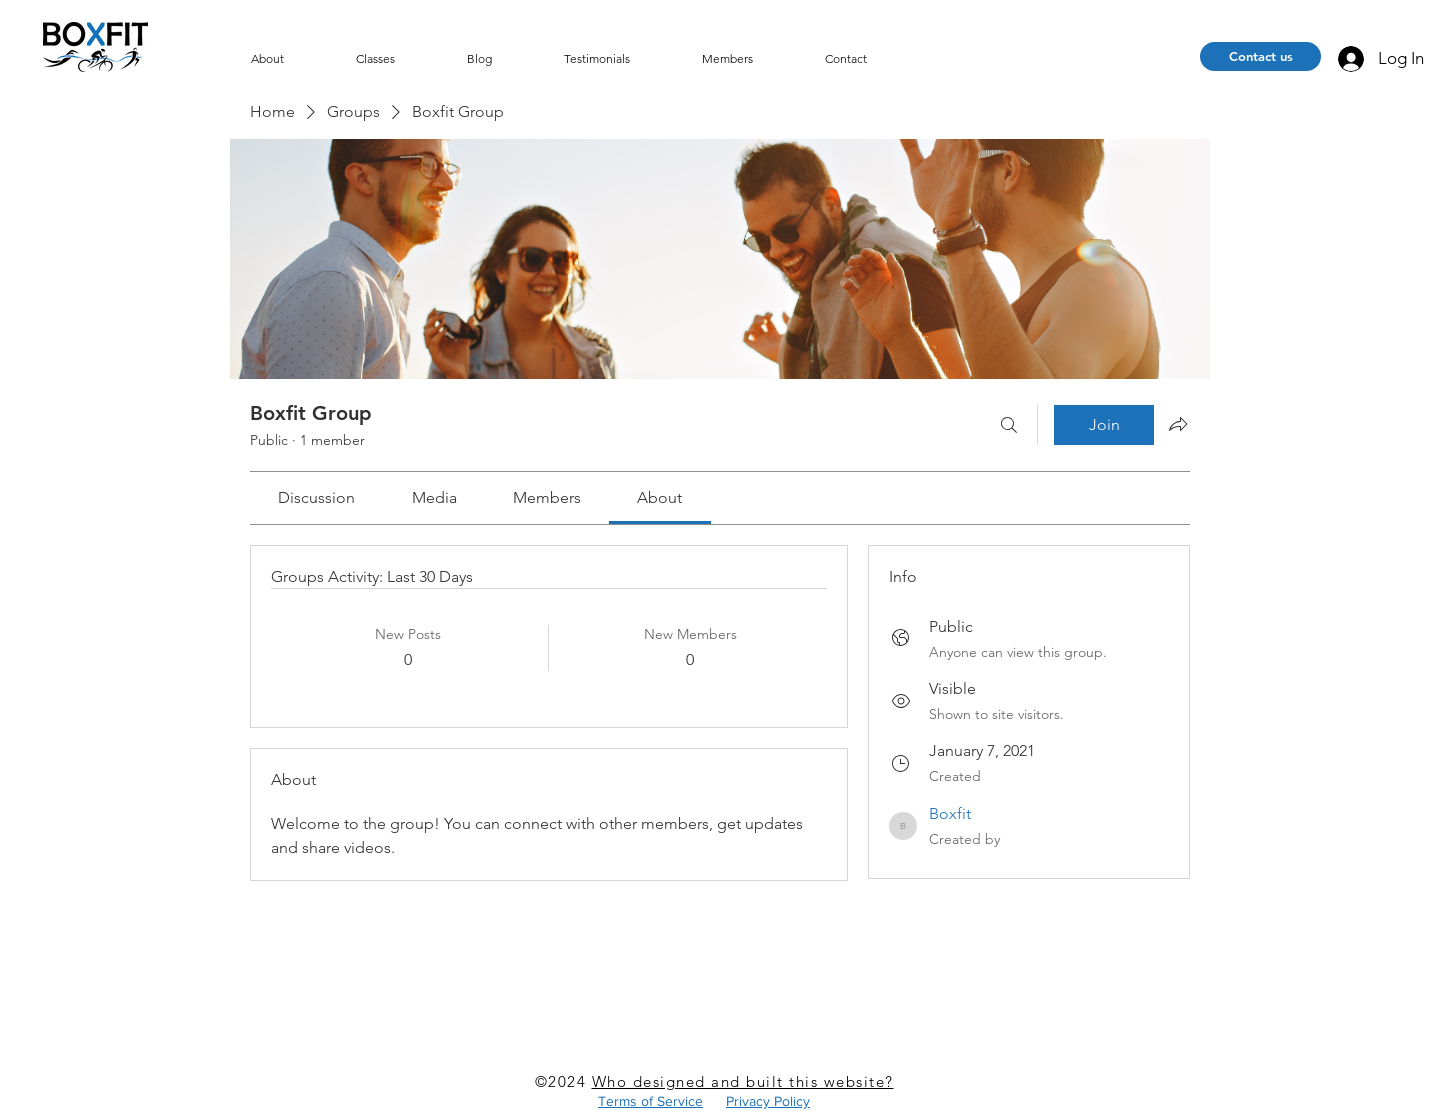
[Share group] (1178, 424)
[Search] (1009, 425)
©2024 (563, 1081)
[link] (316, 497)
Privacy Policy (768, 1101)
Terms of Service (650, 1101)
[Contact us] (1260, 56)
